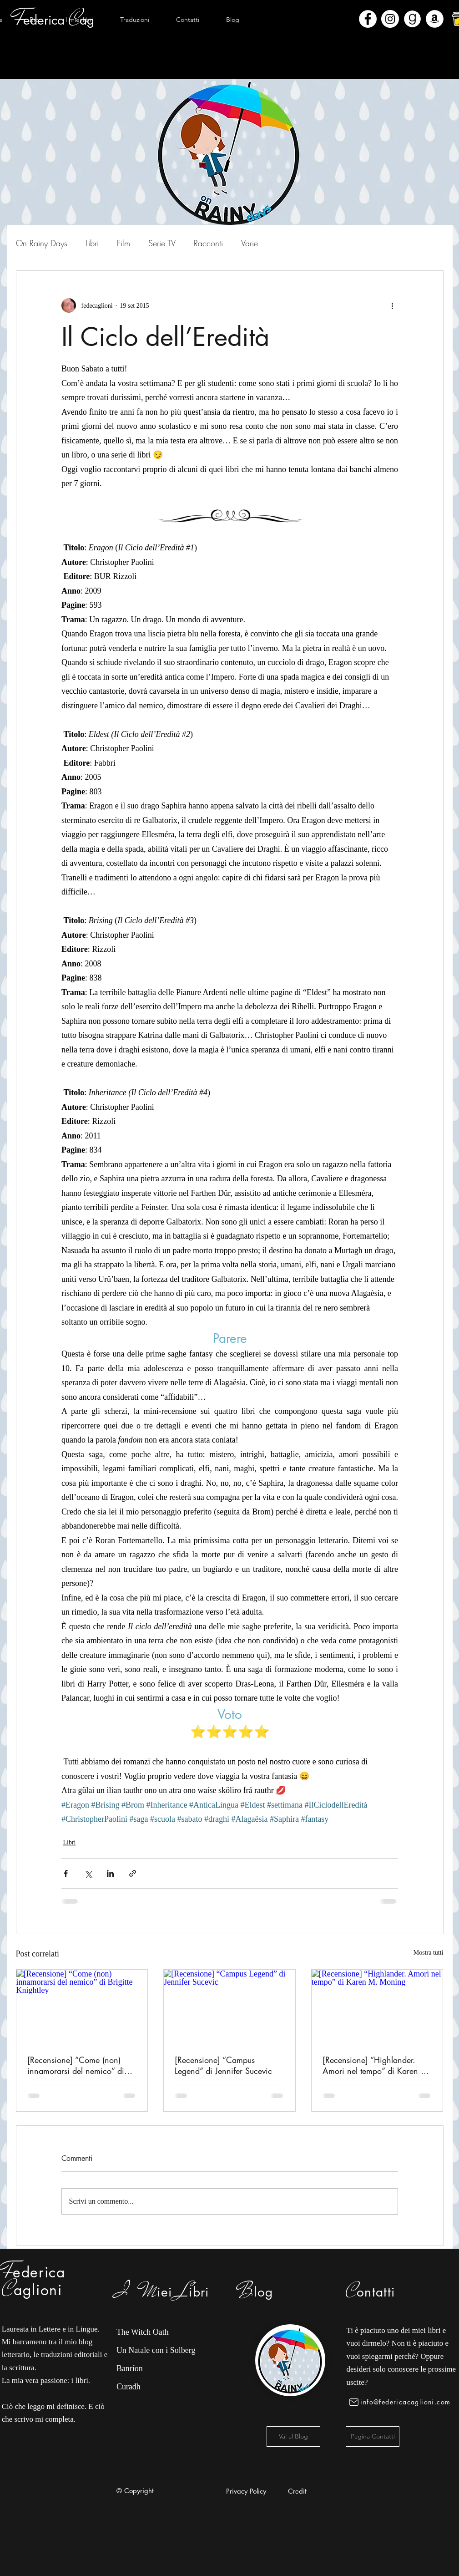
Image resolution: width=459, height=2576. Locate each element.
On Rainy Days (41, 243)
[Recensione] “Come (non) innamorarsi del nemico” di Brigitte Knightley (75, 2065)
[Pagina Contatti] (372, 2436)
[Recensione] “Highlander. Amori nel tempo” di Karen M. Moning (377, 2065)
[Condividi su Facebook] (65, 1873)
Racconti (208, 243)
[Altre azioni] (392, 305)
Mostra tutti (429, 1952)
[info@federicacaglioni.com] (401, 2402)
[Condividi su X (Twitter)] (88, 1873)
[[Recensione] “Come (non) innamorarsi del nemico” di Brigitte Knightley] (82, 2006)
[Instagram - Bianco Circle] (390, 19)
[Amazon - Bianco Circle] (435, 19)
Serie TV (162, 243)
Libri (92, 243)
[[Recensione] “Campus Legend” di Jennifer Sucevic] (229, 2006)
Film (123, 243)
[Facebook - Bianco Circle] (368, 19)
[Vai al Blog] (293, 2436)
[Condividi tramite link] (132, 1873)
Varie (249, 243)
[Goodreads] (412, 19)
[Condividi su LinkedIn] (110, 1873)
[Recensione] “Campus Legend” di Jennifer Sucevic (223, 2065)
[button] (79, 19)
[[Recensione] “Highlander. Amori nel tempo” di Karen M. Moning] (377, 2006)
